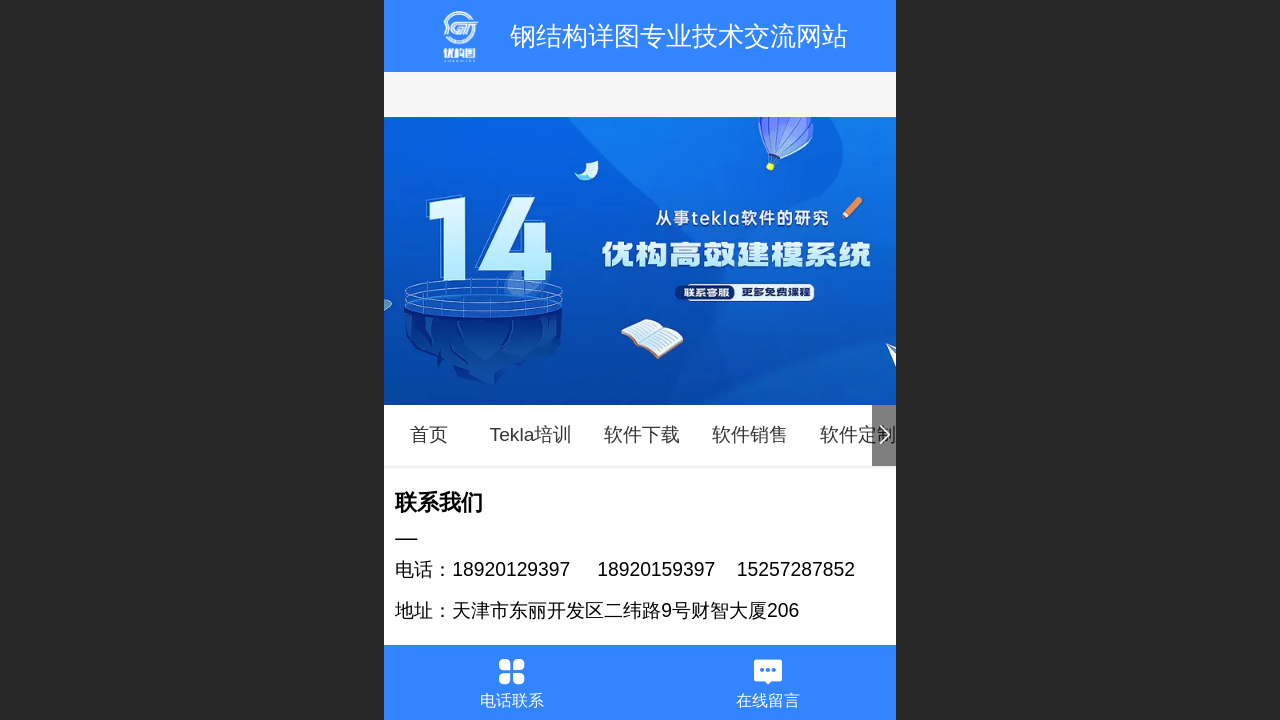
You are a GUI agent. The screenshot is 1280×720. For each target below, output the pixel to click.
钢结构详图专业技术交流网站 (679, 36)
